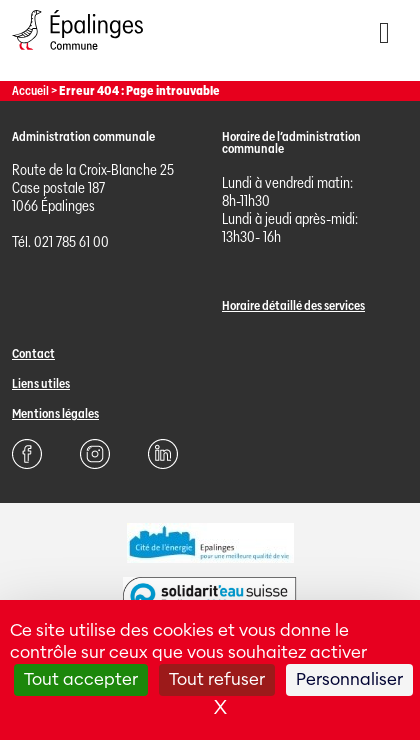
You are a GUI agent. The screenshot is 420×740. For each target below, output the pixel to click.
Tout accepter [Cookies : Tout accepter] (81, 679)
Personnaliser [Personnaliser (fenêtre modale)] (349, 679)
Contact (33, 353)
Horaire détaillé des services (293, 305)
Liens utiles (41, 383)
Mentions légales (55, 413)
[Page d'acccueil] (77, 54)
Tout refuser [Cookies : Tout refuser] (217, 679)
